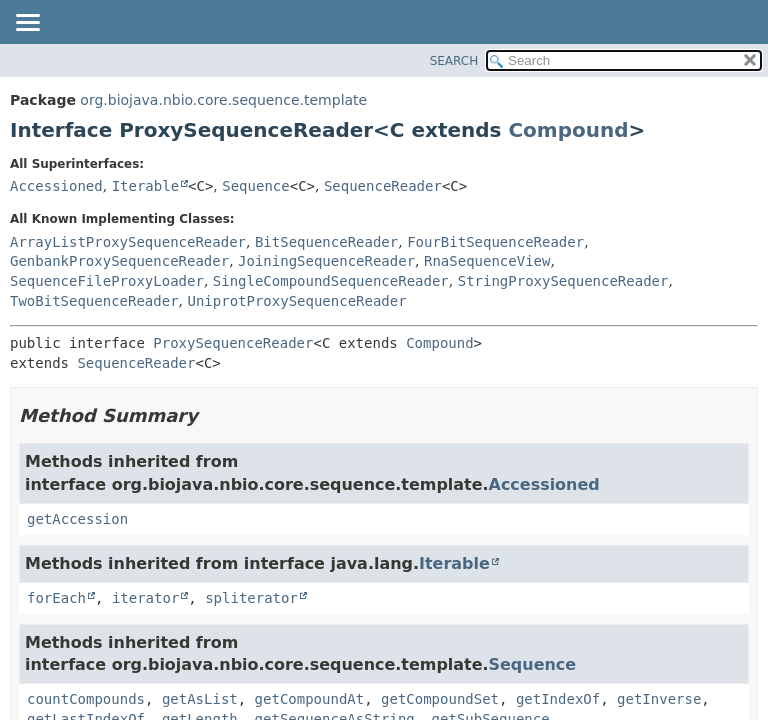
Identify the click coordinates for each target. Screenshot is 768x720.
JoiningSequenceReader (326, 261)
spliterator (251, 598)
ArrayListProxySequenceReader (128, 242)
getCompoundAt (310, 699)
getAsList (200, 699)
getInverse (659, 699)
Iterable (145, 186)
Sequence (255, 186)
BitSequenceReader (326, 242)
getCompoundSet (440, 699)
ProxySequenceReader (233, 343)
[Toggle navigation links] (27, 24)
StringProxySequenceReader (563, 281)
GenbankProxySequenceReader (119, 261)
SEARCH (454, 61)
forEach (56, 598)
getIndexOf (558, 699)
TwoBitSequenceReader (94, 301)
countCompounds (86, 699)
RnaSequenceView (487, 261)
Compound (568, 130)
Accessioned (56, 186)
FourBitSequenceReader (495, 242)
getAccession (77, 519)
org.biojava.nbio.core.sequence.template (223, 100)
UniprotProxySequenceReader (296, 301)
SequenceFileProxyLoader (107, 281)
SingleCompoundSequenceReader (331, 281)
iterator (145, 598)
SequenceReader (383, 186)
